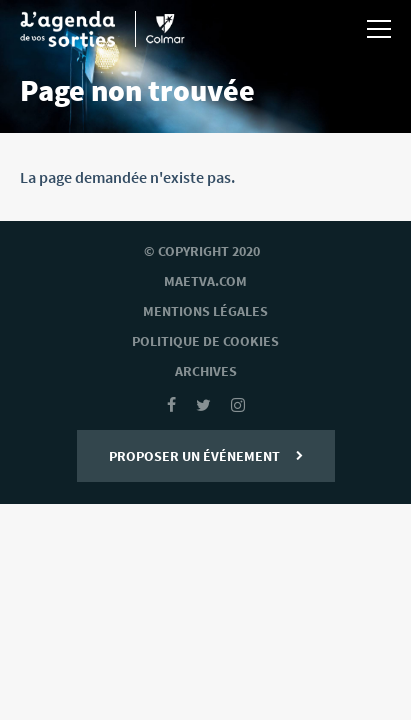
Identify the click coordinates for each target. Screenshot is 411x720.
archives (206, 371)
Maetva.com (205, 281)
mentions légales (205, 311)
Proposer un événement (206, 456)
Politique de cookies (205, 341)
